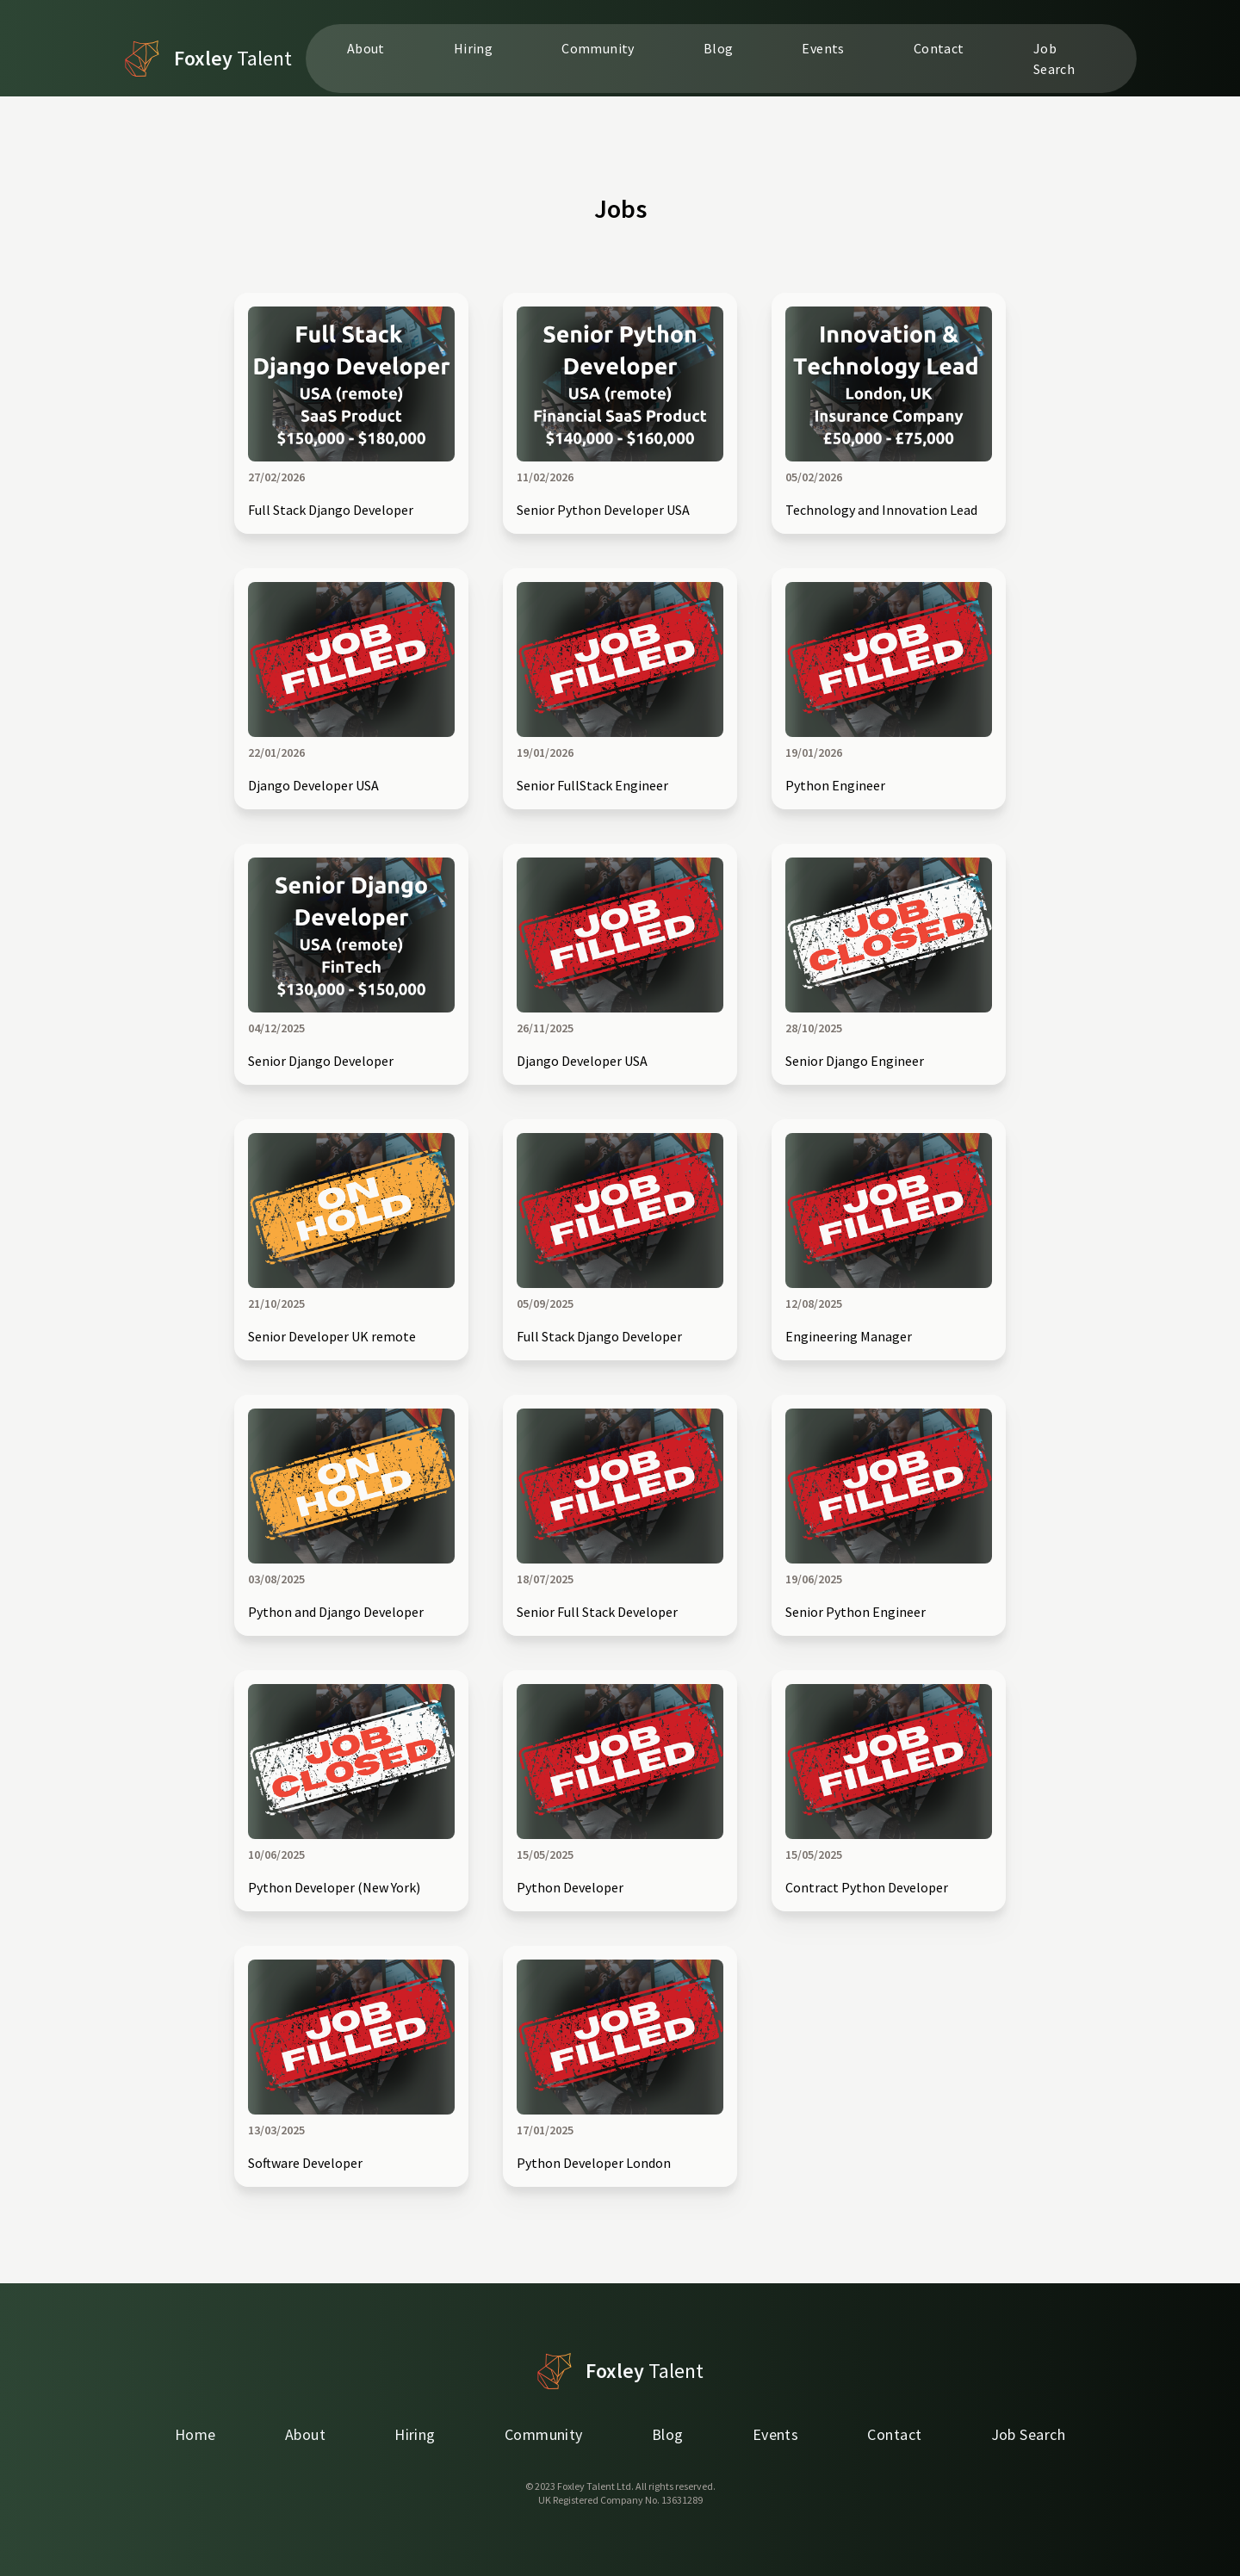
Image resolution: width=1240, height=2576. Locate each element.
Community (598, 48)
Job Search (1054, 58)
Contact (939, 48)
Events (823, 48)
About (366, 48)
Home (195, 2434)
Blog (719, 48)
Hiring (473, 48)
